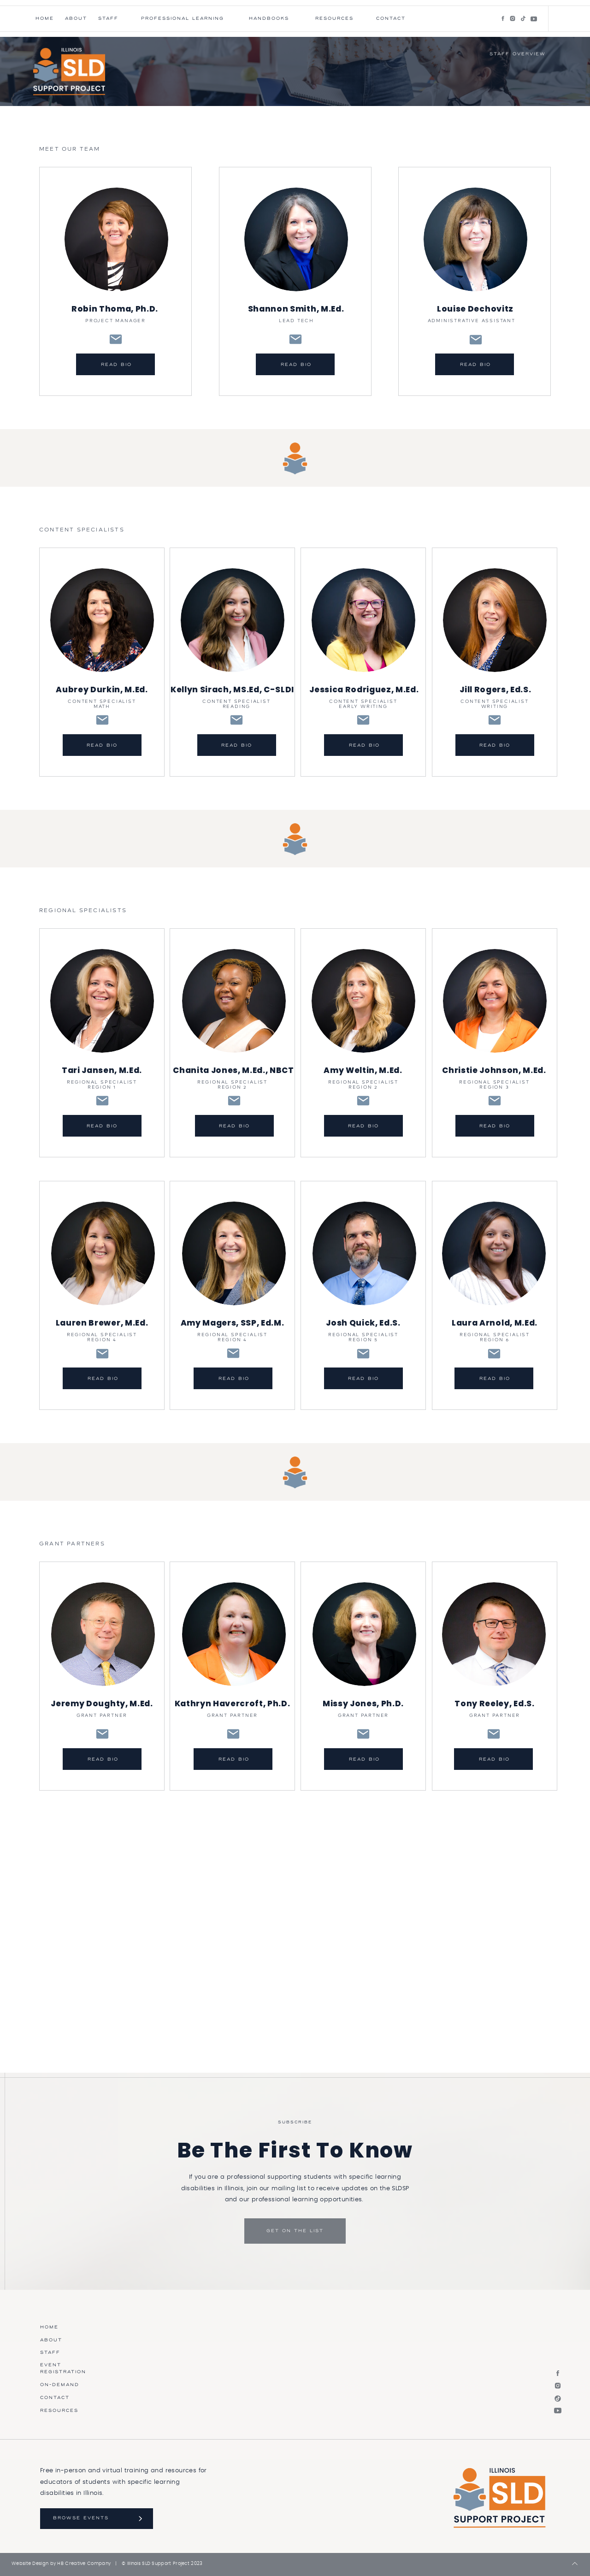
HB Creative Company (84, 2563)
